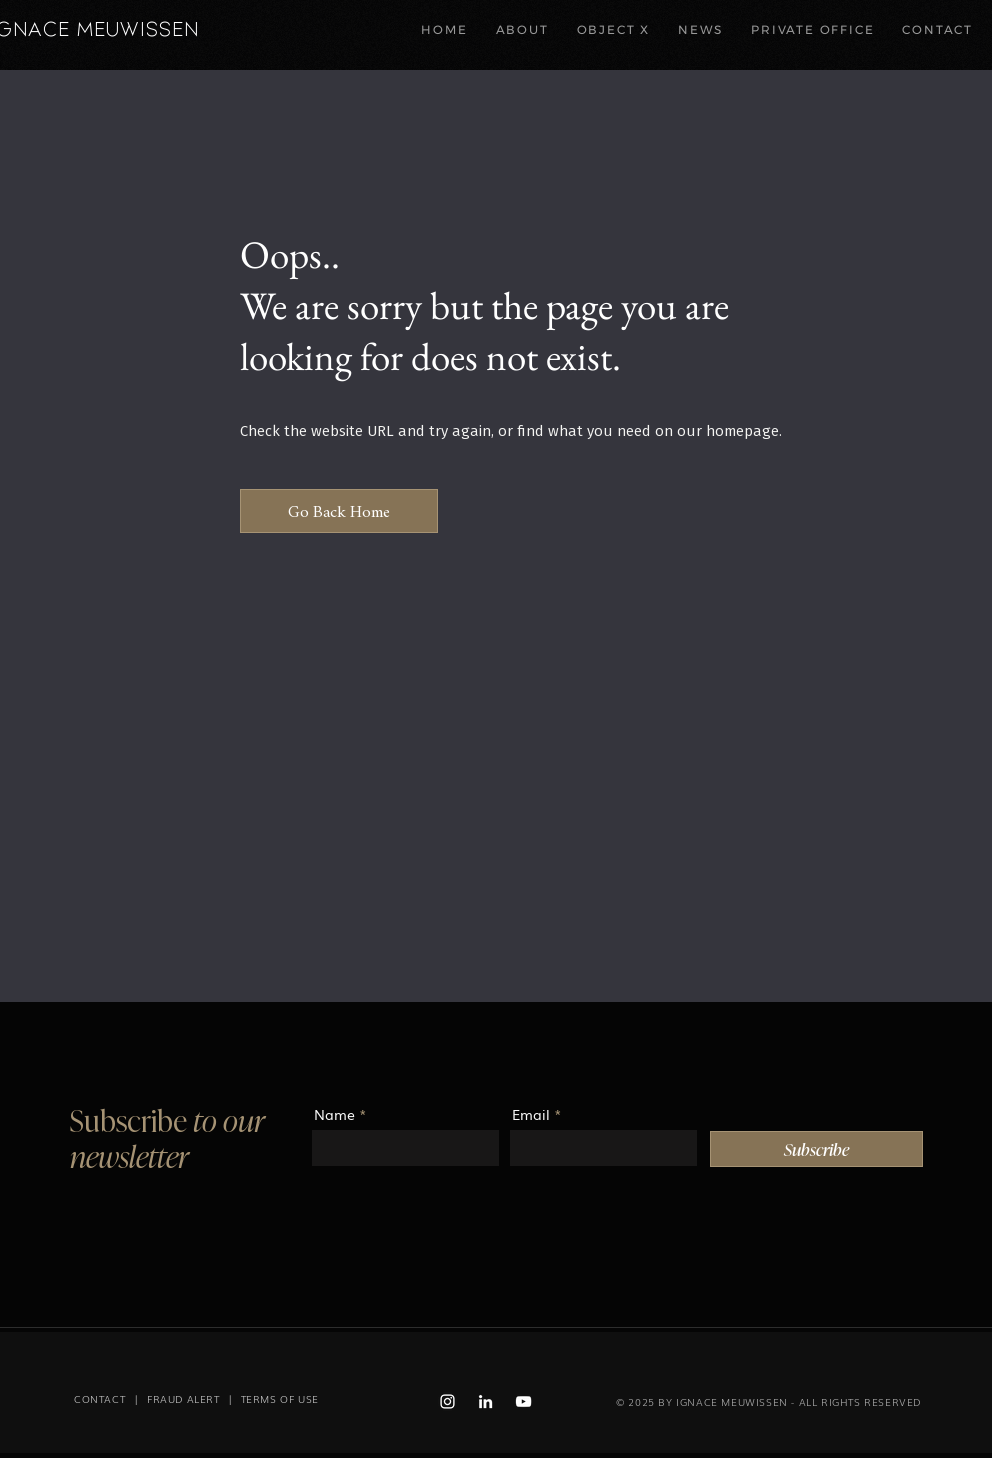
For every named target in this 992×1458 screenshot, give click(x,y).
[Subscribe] (816, 1149)
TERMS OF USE (280, 1398)
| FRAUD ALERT (173, 1398)
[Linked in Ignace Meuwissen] (485, 1401)
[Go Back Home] (339, 511)
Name (334, 1114)
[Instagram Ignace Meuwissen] (447, 1401)
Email (531, 1114)
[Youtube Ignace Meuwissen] (523, 1401)
